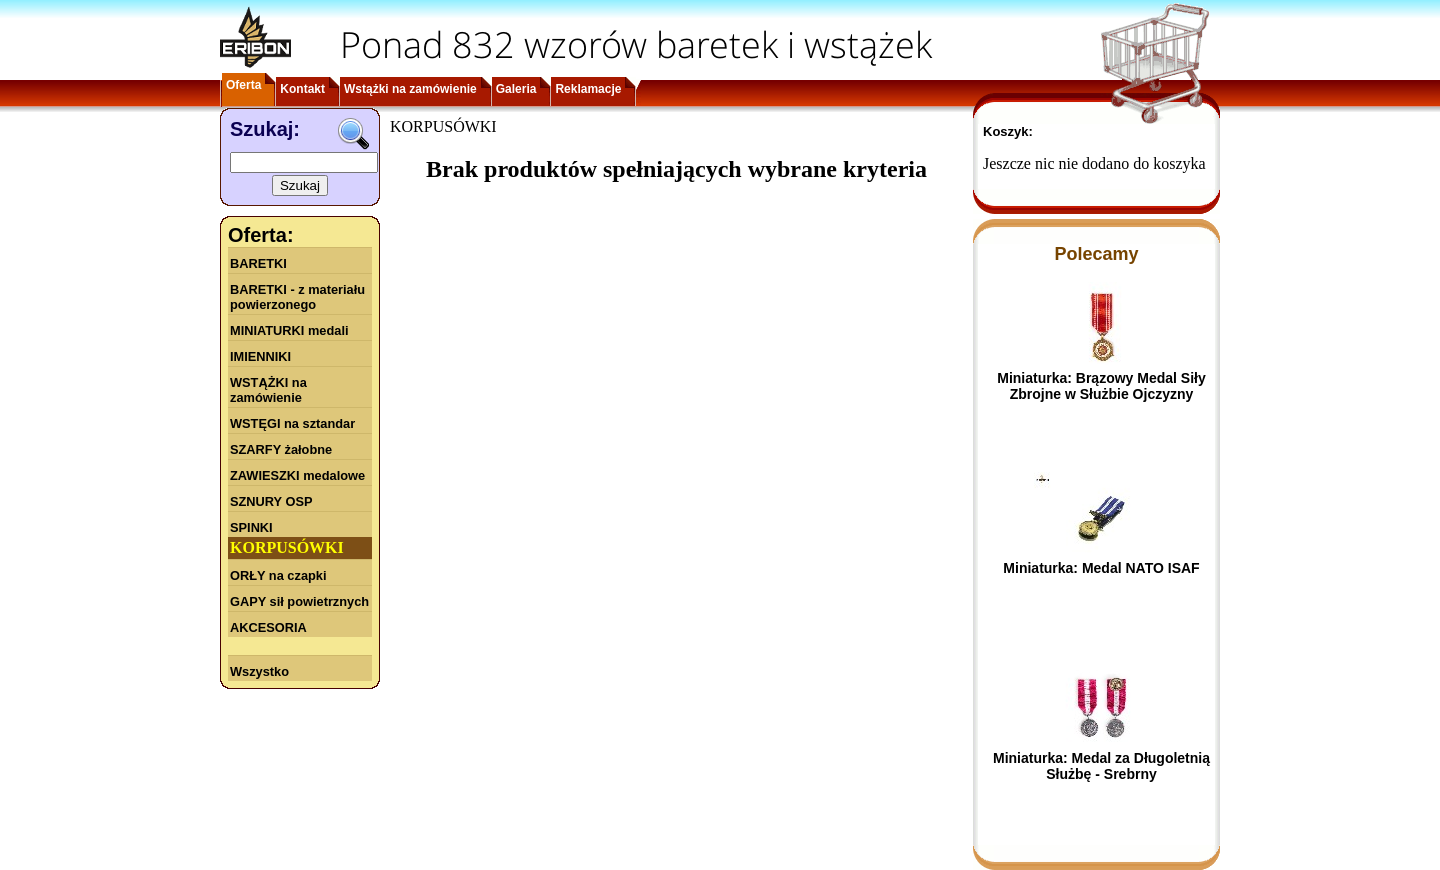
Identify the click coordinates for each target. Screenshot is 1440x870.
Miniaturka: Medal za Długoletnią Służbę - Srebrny (1101, 766)
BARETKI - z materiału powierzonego (297, 297)
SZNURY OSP (271, 501)
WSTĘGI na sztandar (292, 423)
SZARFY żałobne (281, 449)
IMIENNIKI (260, 356)
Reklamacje (588, 89)
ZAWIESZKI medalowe (297, 475)
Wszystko (259, 671)
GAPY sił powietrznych (299, 601)
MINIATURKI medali (289, 330)
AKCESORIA (268, 627)
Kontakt (302, 89)
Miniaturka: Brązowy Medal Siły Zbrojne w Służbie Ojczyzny (1101, 386)
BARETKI (258, 263)
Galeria (516, 89)
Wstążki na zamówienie (410, 89)
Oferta (243, 85)
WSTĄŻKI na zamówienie (268, 390)
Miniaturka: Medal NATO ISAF (1101, 568)
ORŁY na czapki (278, 575)
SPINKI (251, 527)
